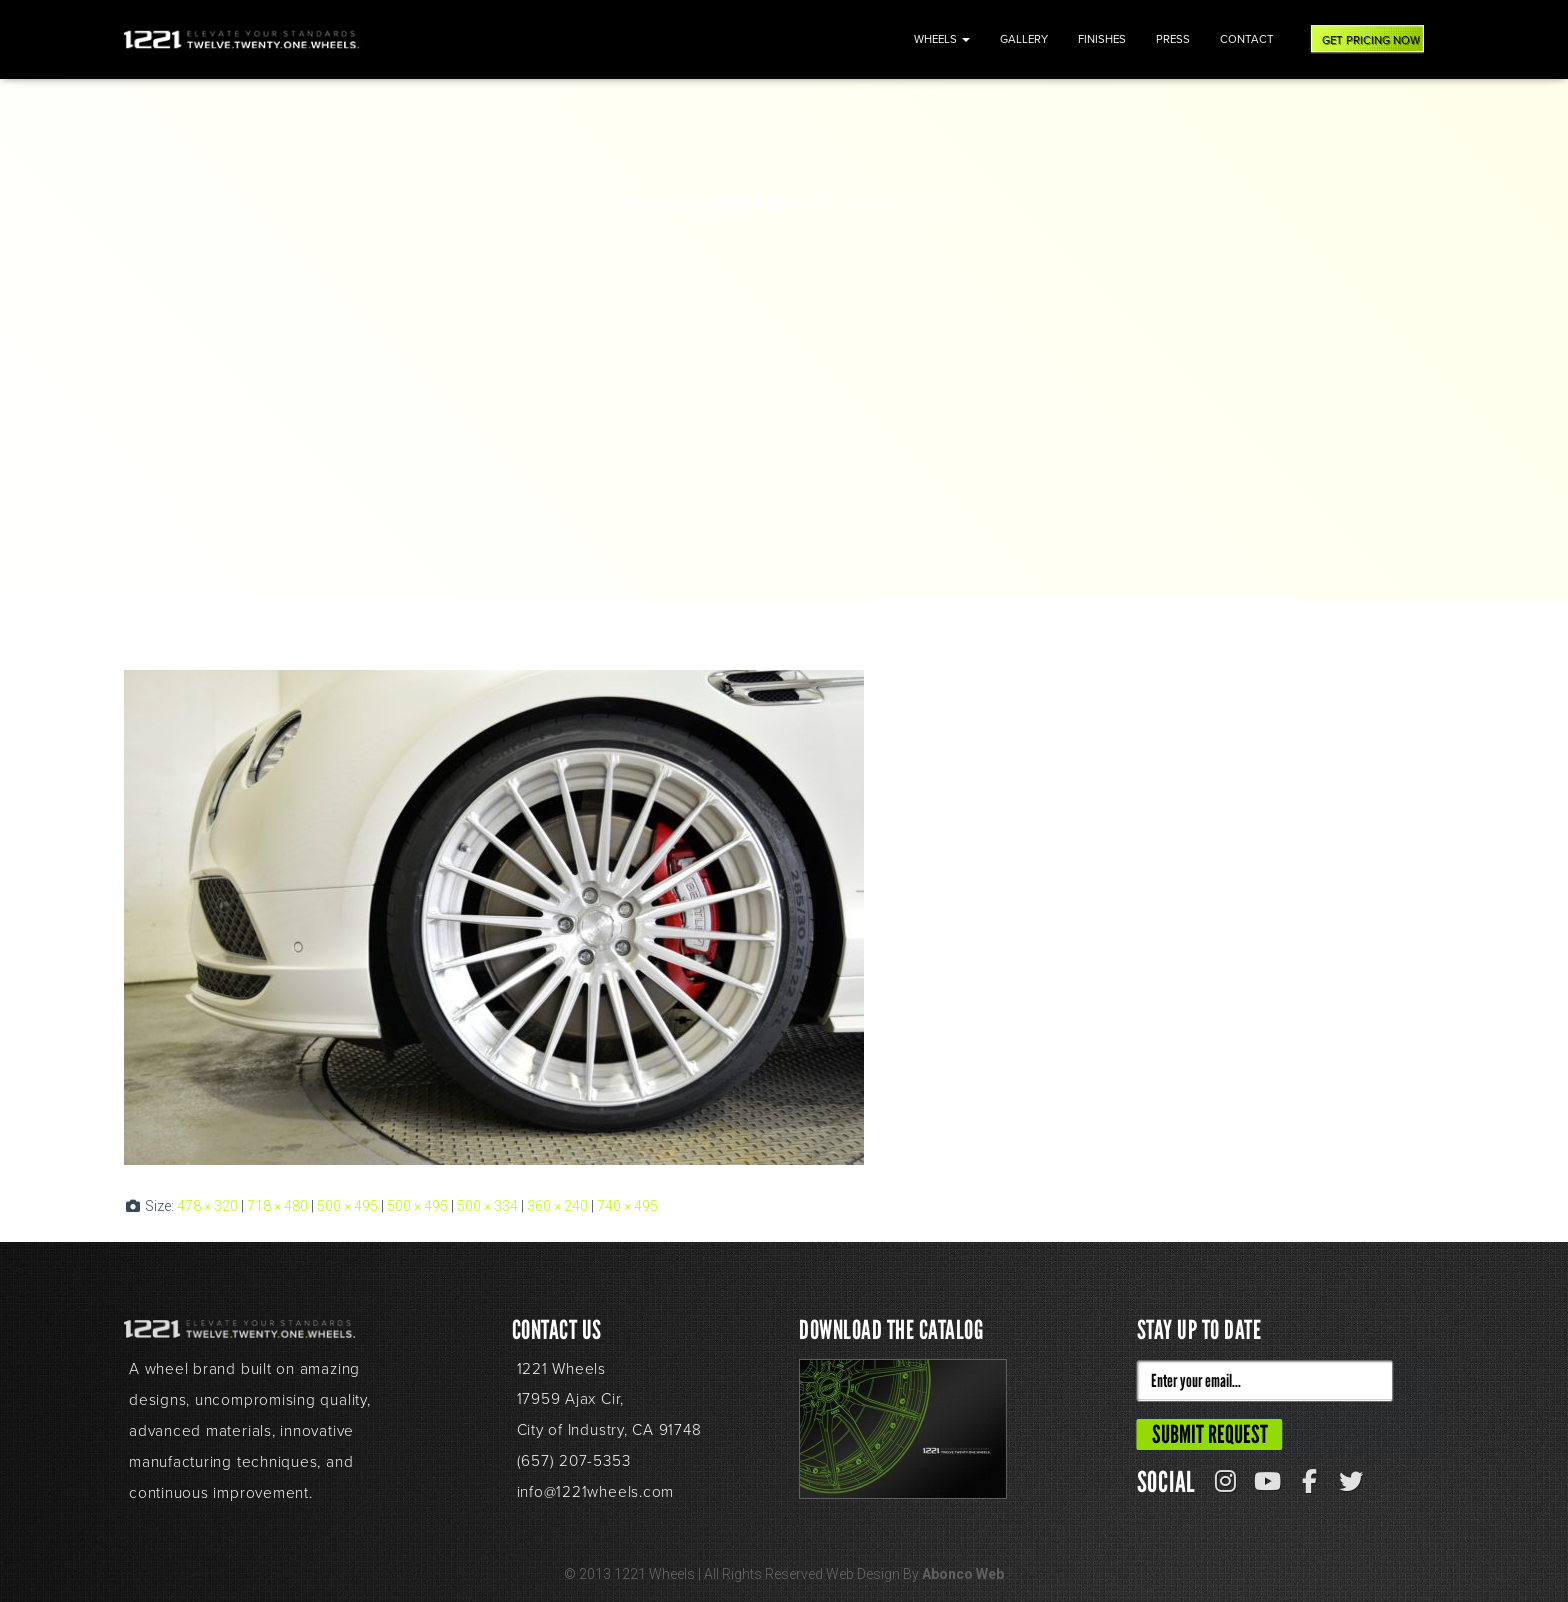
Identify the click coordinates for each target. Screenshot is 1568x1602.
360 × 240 (557, 1206)
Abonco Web (963, 1574)
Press (1173, 39)
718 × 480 (277, 1206)
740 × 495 (627, 1206)
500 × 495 (347, 1206)
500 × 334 (487, 1206)
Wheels (942, 39)
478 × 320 (207, 1206)
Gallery (1024, 39)
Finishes (1102, 39)
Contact (1247, 39)
